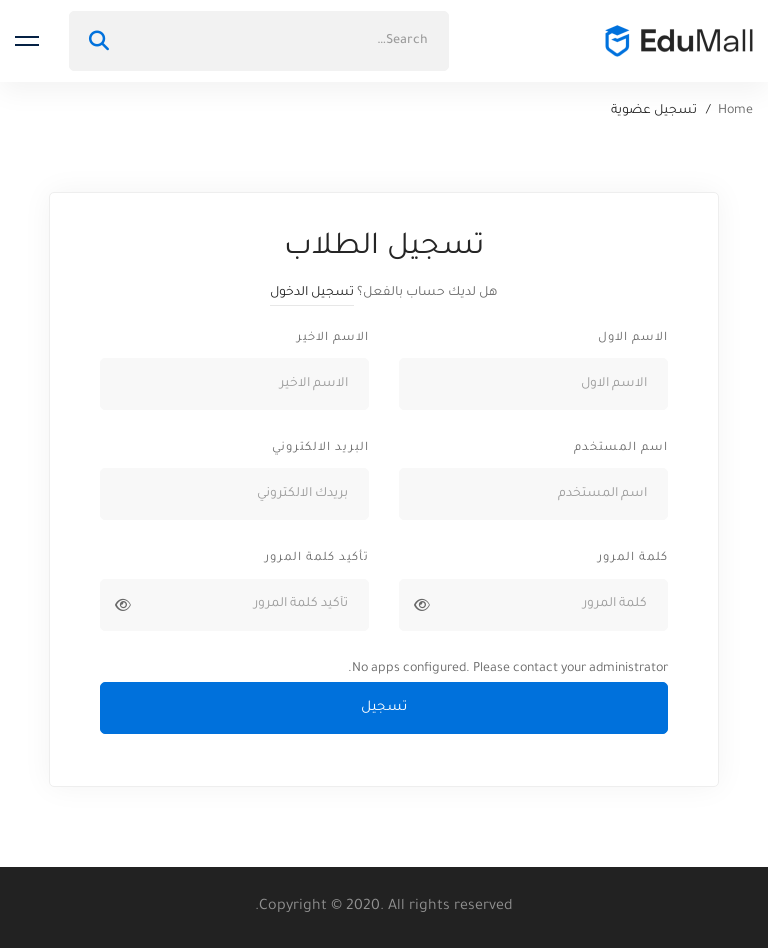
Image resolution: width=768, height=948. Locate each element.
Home (735, 111)
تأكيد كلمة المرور (317, 558)
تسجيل (384, 707)
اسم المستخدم (621, 448)
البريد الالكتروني (320, 448)
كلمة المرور (633, 558)
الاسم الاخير (333, 338)
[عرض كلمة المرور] (422, 605)
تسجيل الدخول (312, 293)
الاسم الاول (633, 338)
